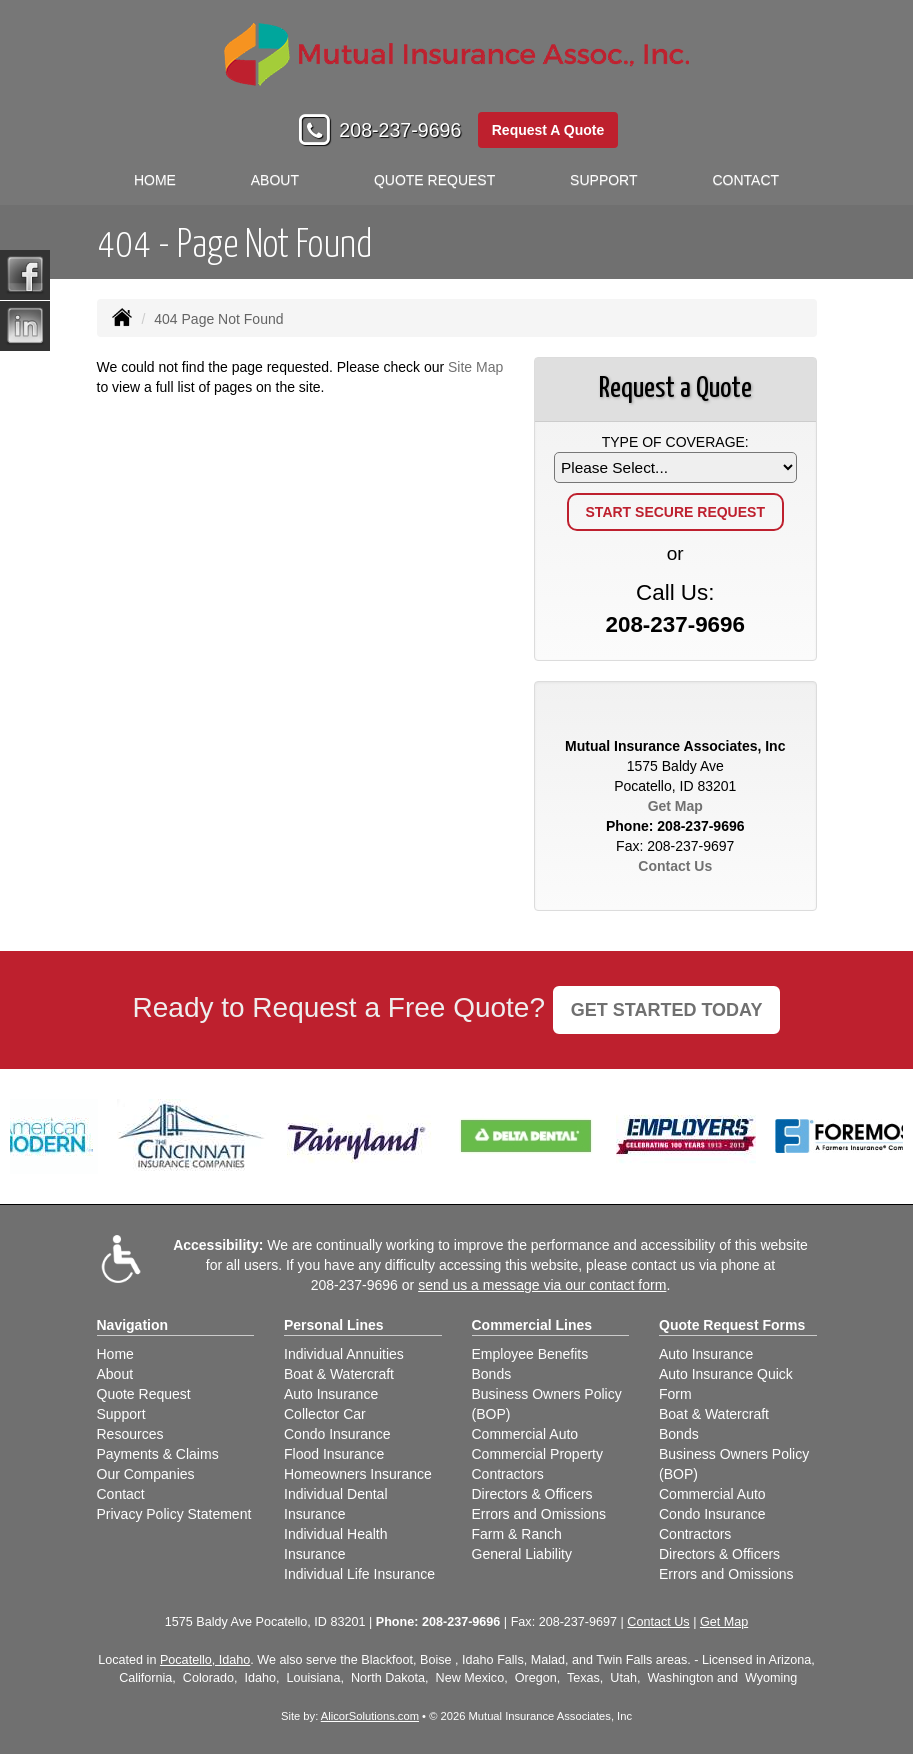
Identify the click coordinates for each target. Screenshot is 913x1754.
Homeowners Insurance (358, 1474)
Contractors (508, 1474)
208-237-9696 (400, 130)
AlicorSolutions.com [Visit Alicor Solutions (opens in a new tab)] (370, 1716)
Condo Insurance (337, 1434)
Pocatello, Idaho (205, 1660)
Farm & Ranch (517, 1534)
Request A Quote (548, 130)
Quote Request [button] (434, 180)
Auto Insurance (331, 1394)
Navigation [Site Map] (133, 1325)
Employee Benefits (530, 1354)
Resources (130, 1434)
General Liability (522, 1554)
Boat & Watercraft (339, 1374)
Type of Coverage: (675, 442)
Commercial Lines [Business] (532, 1325)
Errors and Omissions (539, 1514)
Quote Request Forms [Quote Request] (732, 1325)
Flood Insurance (334, 1454)
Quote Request (144, 1394)
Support (121, 1414)
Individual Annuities (344, 1354)
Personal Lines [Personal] (334, 1325)
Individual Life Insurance (359, 1574)
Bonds (492, 1374)
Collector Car (325, 1414)
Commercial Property (537, 1454)
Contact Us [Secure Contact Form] (675, 866)
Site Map (475, 367)
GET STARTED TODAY (667, 1010)
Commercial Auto (525, 1434)
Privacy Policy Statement (174, 1514)
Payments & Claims (158, 1454)
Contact (745, 180)
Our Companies (146, 1474)
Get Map (675, 806)
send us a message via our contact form (542, 1285)
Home (155, 180)
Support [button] (603, 180)
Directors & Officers (532, 1494)
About (275, 180)
